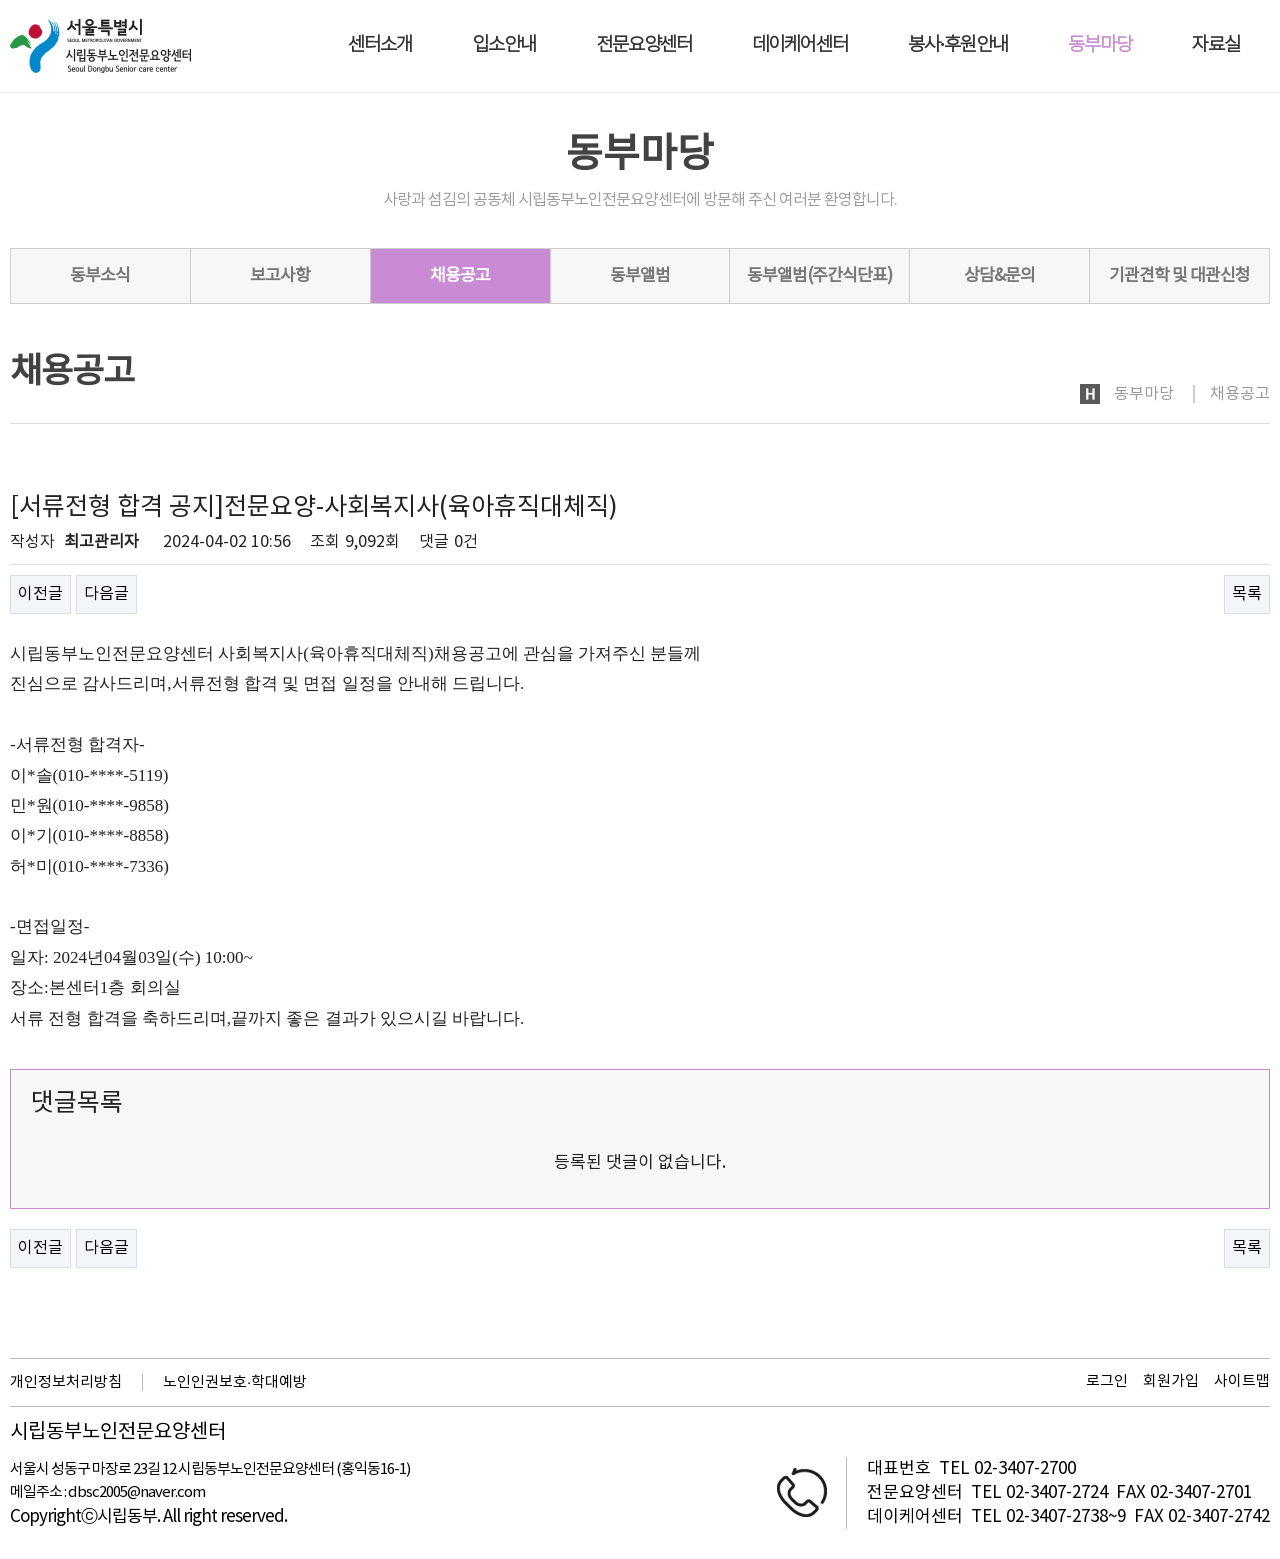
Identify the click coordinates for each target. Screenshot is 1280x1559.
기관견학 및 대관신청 (1179, 276)
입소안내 (504, 45)
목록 (1247, 594)
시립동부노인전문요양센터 (118, 1433)
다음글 (106, 594)
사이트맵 (1242, 1381)
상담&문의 (999, 276)
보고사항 (280, 276)
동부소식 (100, 276)
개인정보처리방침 (66, 1382)
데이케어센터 (800, 45)
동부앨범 (640, 276)
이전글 (40, 594)
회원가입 (1171, 1381)
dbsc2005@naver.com (136, 1492)
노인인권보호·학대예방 (235, 1382)
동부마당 (1100, 45)
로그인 (1107, 1381)
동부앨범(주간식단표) (819, 276)
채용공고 (460, 276)
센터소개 (380, 45)
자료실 (1216, 45)
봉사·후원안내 (958, 45)
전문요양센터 (644, 45)
